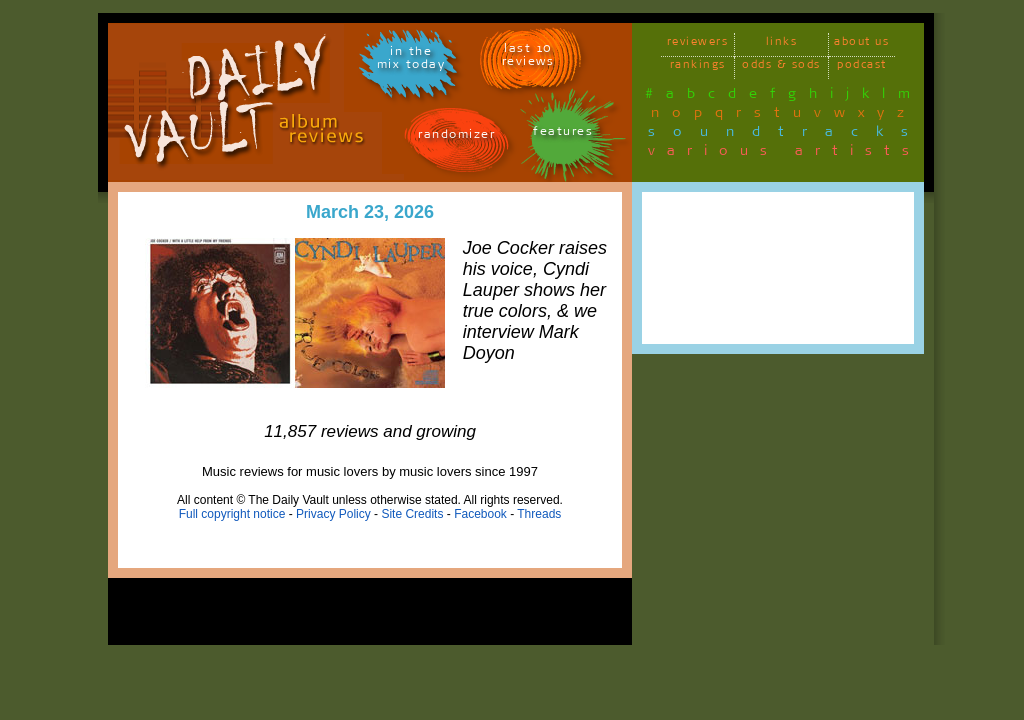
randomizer (456, 137)
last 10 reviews (528, 58)
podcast (862, 67)
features (563, 134)
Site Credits (412, 514)
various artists (784, 154)
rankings (698, 67)
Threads (539, 514)
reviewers (698, 44)
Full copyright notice (232, 514)
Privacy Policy (333, 514)
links (782, 44)
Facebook (480, 514)
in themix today (411, 61)
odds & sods (781, 67)
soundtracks (787, 135)
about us (861, 44)
